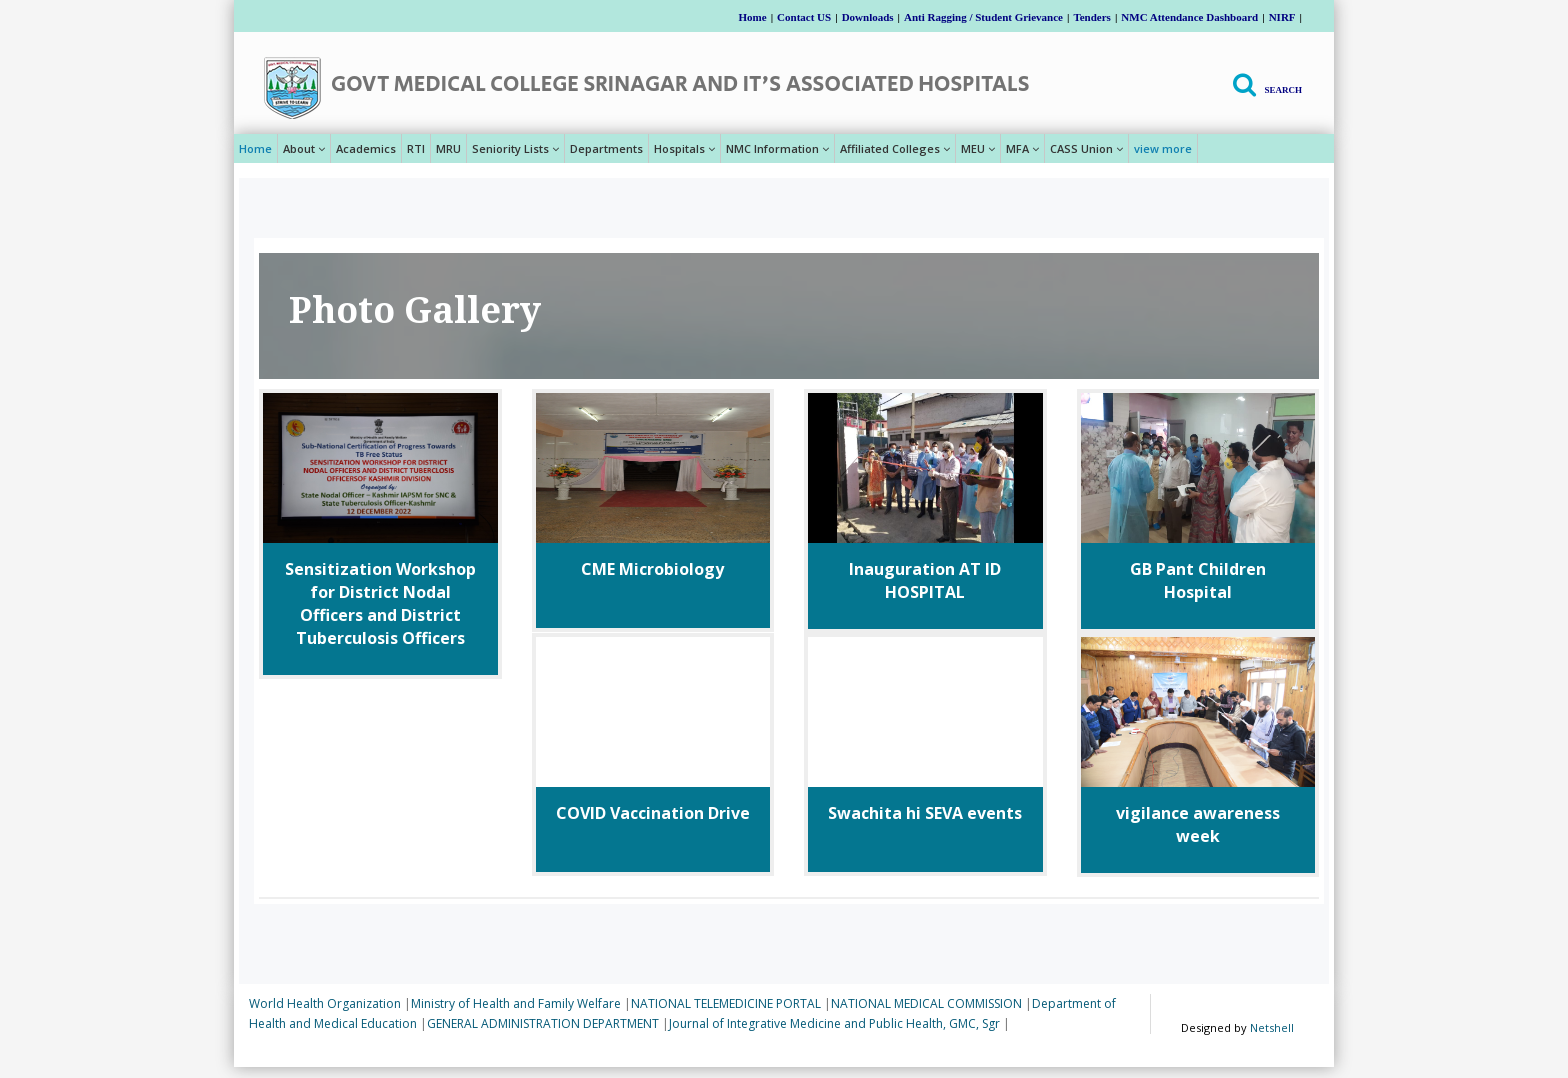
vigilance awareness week (1198, 824)
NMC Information (777, 148)
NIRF (1282, 17)
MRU (448, 148)
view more (1163, 148)
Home (753, 17)
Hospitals (684, 148)
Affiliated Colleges (895, 148)
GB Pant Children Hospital (1198, 580)
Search (1283, 90)
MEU (978, 148)
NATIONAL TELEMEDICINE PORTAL (726, 1003)
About (304, 148)
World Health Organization (325, 1003)
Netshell (1272, 1027)
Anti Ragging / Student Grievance (983, 17)
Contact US (804, 17)
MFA (1022, 148)
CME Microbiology (652, 569)
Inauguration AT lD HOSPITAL (925, 580)
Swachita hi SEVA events (925, 813)
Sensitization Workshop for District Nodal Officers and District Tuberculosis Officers (380, 603)
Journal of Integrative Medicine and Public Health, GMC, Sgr (834, 1023)
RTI (416, 148)
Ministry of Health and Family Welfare (516, 1003)
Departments (606, 148)
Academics (366, 148)
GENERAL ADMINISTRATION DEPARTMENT (543, 1023)
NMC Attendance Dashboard (1189, 17)
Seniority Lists (515, 148)
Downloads (868, 17)
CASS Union (1086, 148)
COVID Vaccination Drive (653, 813)
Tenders (1092, 17)
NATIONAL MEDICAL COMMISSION (926, 1003)
